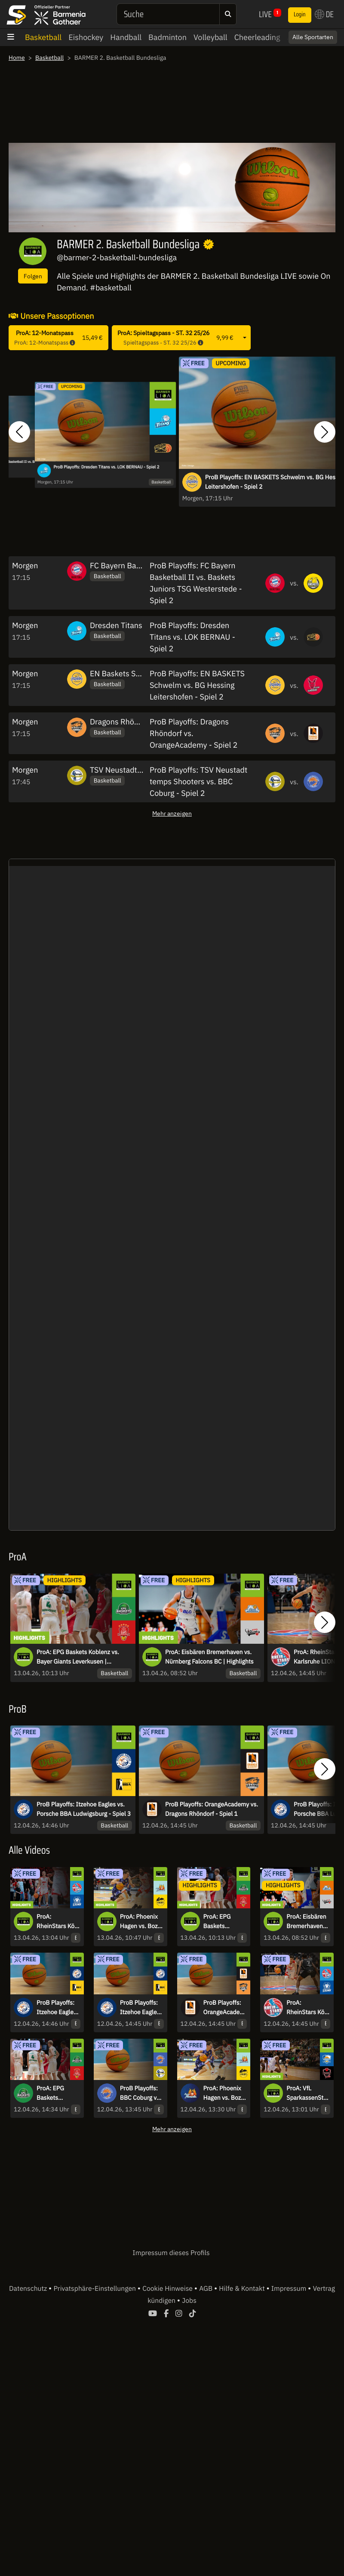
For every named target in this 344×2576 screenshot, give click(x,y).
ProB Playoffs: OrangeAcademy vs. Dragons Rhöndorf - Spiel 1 (211, 1809)
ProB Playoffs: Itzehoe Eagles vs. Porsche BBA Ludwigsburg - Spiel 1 (140, 2008)
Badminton (167, 37)
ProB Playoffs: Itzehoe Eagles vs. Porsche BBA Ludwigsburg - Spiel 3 (84, 1809)
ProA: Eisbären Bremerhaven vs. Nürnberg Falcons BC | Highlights (209, 1656)
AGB (206, 2288)
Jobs (189, 2300)
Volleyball (210, 37)
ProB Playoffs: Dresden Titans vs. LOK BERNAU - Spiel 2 (106, 467)
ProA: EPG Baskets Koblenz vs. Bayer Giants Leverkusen (54, 2093)
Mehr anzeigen (172, 813)
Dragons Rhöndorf (121, 722)
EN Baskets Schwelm (126, 673)
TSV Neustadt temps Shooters (142, 770)
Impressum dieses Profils (170, 2253)
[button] (19, 432)
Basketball (43, 37)
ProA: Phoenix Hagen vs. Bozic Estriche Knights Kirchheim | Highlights (142, 1922)
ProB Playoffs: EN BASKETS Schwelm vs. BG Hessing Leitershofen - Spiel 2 (197, 685)
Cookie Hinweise (168, 2288)
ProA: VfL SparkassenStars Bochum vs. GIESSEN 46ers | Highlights (307, 2093)
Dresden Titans (116, 625)
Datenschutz (29, 2288)
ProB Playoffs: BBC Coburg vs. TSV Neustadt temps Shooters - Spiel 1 (141, 2093)
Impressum (289, 2288)
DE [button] (324, 14)
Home (17, 58)
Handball (125, 37)
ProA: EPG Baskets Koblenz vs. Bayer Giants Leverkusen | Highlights (78, 1657)
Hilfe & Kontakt (242, 2288)
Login (300, 14)
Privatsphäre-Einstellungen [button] (95, 2288)
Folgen (33, 276)
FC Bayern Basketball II (131, 565)
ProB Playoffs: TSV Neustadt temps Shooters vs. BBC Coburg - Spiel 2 (198, 781)
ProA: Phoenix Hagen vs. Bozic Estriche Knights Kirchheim (225, 2093)
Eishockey (85, 37)
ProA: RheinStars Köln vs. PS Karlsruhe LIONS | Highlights (58, 1922)
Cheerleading (257, 37)
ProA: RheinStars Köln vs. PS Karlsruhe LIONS (308, 2008)
